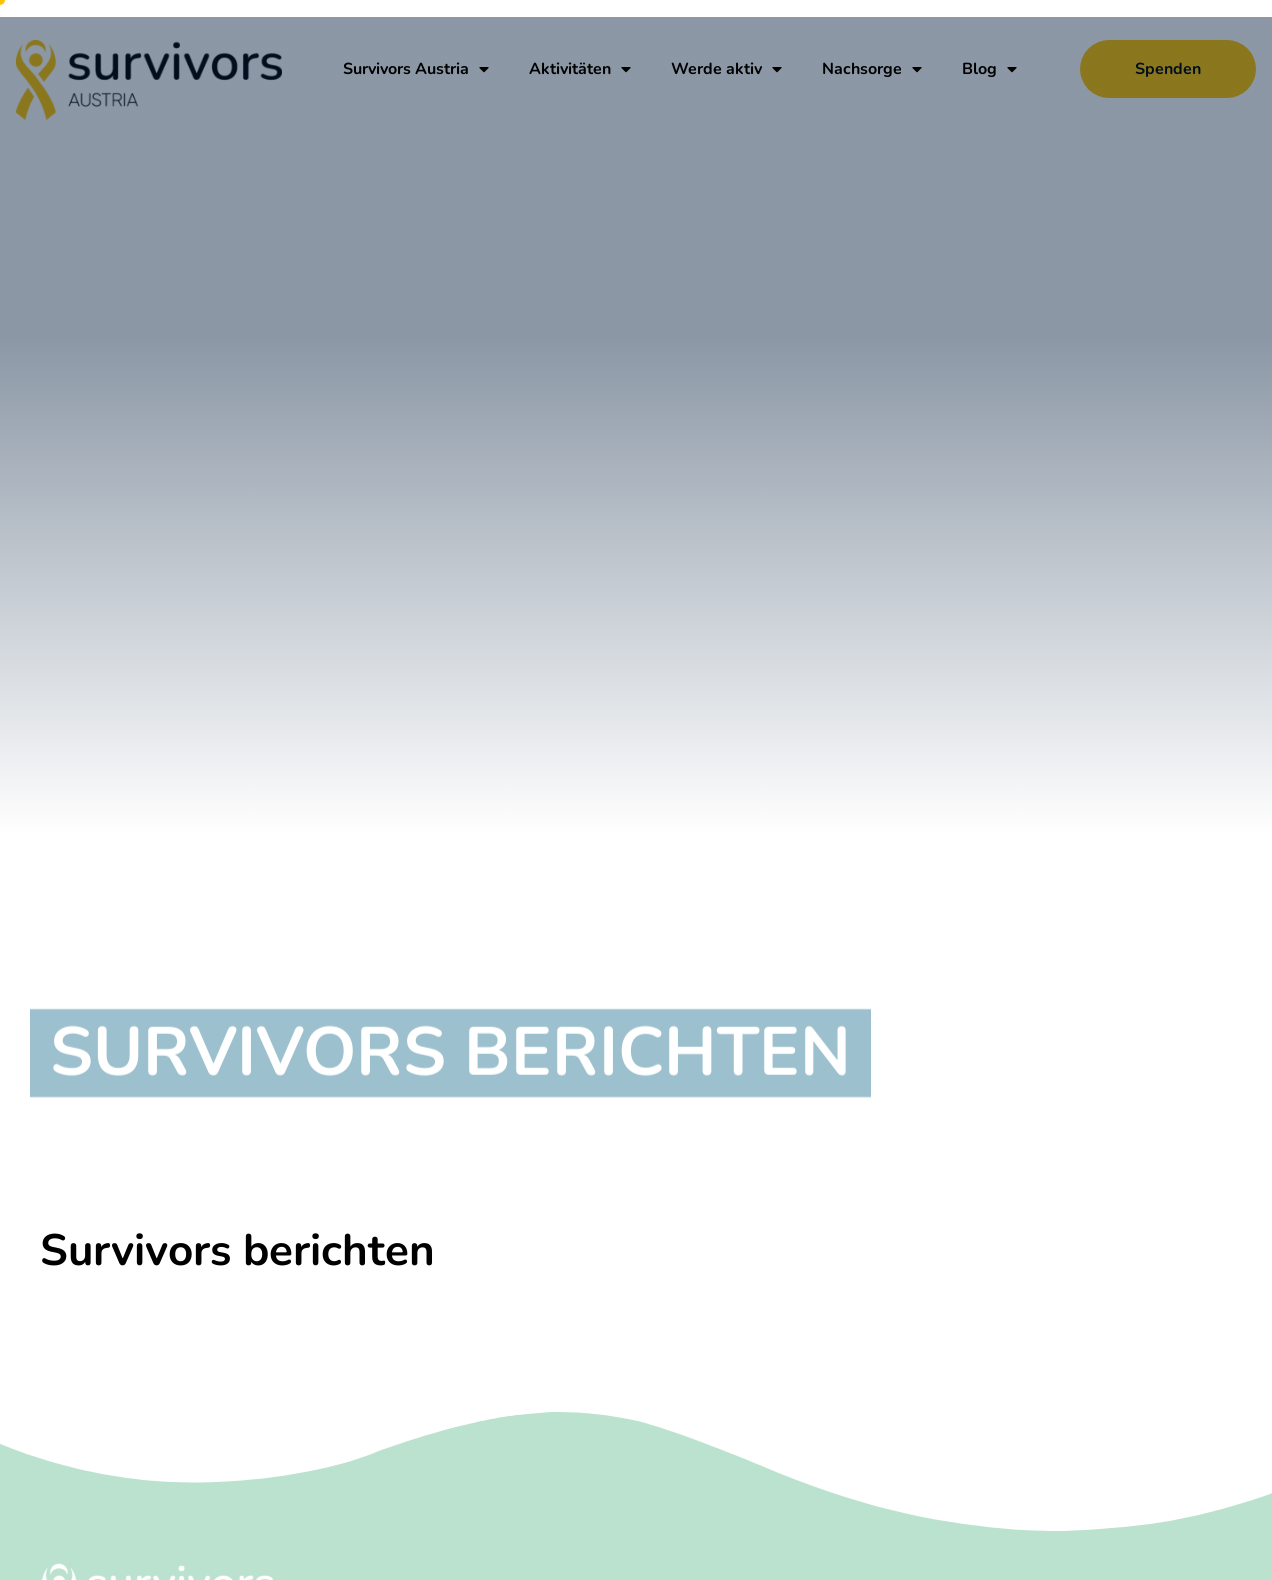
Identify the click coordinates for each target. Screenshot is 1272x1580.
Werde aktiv (726, 69)
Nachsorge (872, 69)
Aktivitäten (580, 69)
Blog (989, 69)
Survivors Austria (416, 69)
